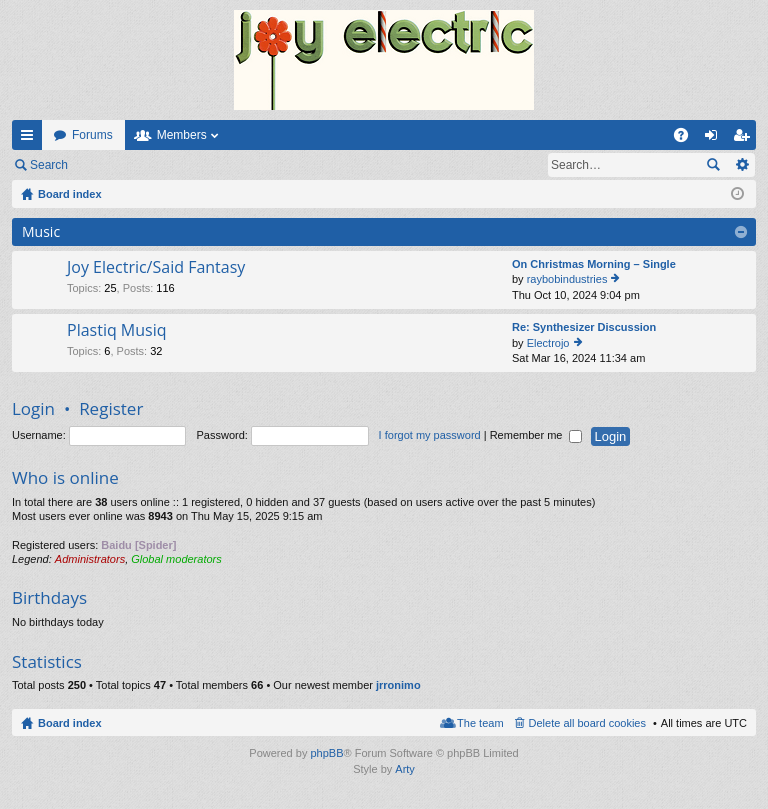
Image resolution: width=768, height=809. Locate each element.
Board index (70, 723)
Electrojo (548, 343)
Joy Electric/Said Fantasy (156, 268)
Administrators (90, 559)
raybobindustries (567, 279)
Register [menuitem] (745, 139)
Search (49, 165)
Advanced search (741, 165)
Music (41, 231)
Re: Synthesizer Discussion (584, 327)
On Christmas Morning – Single (594, 264)
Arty (405, 769)
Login (111, 165)
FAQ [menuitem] (687, 139)
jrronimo (398, 685)
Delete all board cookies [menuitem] (587, 723)
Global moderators (176, 559)
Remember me (536, 435)
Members (182, 135)
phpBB (326, 753)
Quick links (31, 139)
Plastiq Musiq (117, 331)
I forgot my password (430, 435)
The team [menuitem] (480, 723)
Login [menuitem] (715, 139)
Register (178, 165)
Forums (92, 135)
